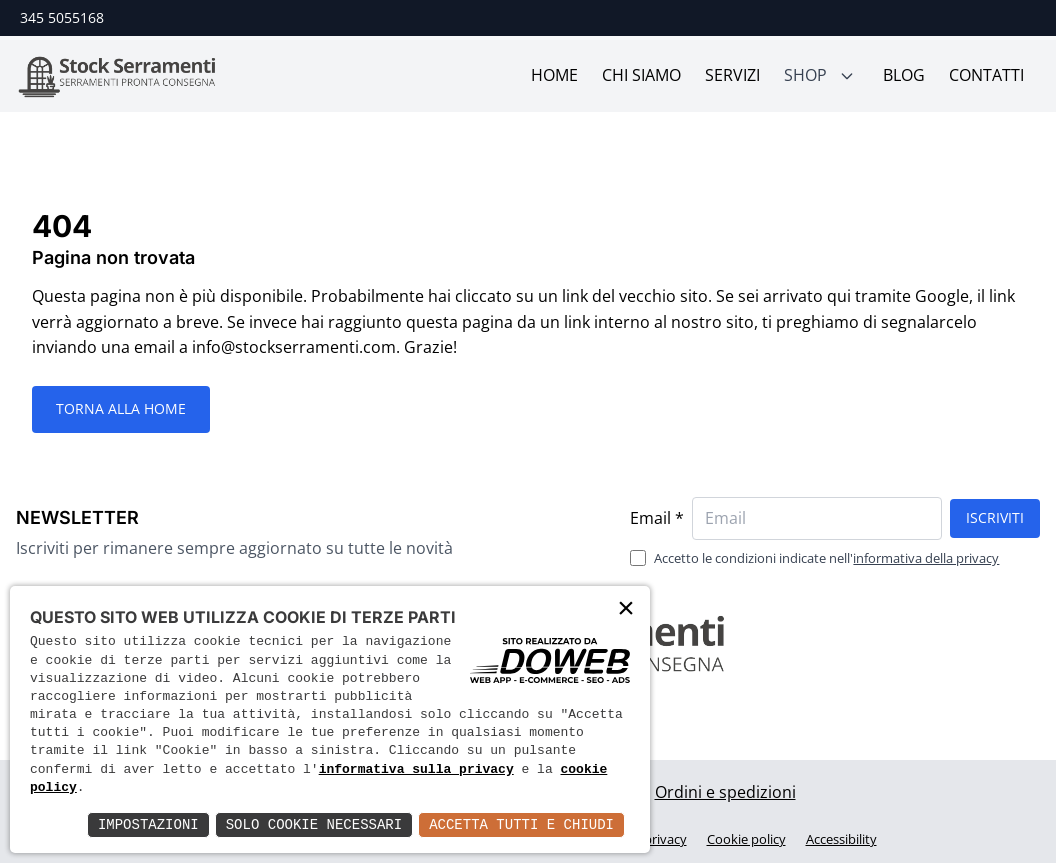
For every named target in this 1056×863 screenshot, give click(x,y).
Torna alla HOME (121, 408)
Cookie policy (746, 839)
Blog (904, 75)
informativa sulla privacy (416, 770)
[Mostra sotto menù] (847, 76)
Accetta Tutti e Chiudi (521, 824)
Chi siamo (641, 75)
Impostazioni (148, 824)
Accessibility (841, 839)
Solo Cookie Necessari (314, 824)
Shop (805, 75)
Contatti (986, 75)
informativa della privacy (926, 558)
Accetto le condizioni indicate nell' (826, 558)
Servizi (732, 75)
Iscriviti (995, 517)
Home (554, 75)
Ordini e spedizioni (725, 792)
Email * (657, 518)
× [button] (626, 609)
